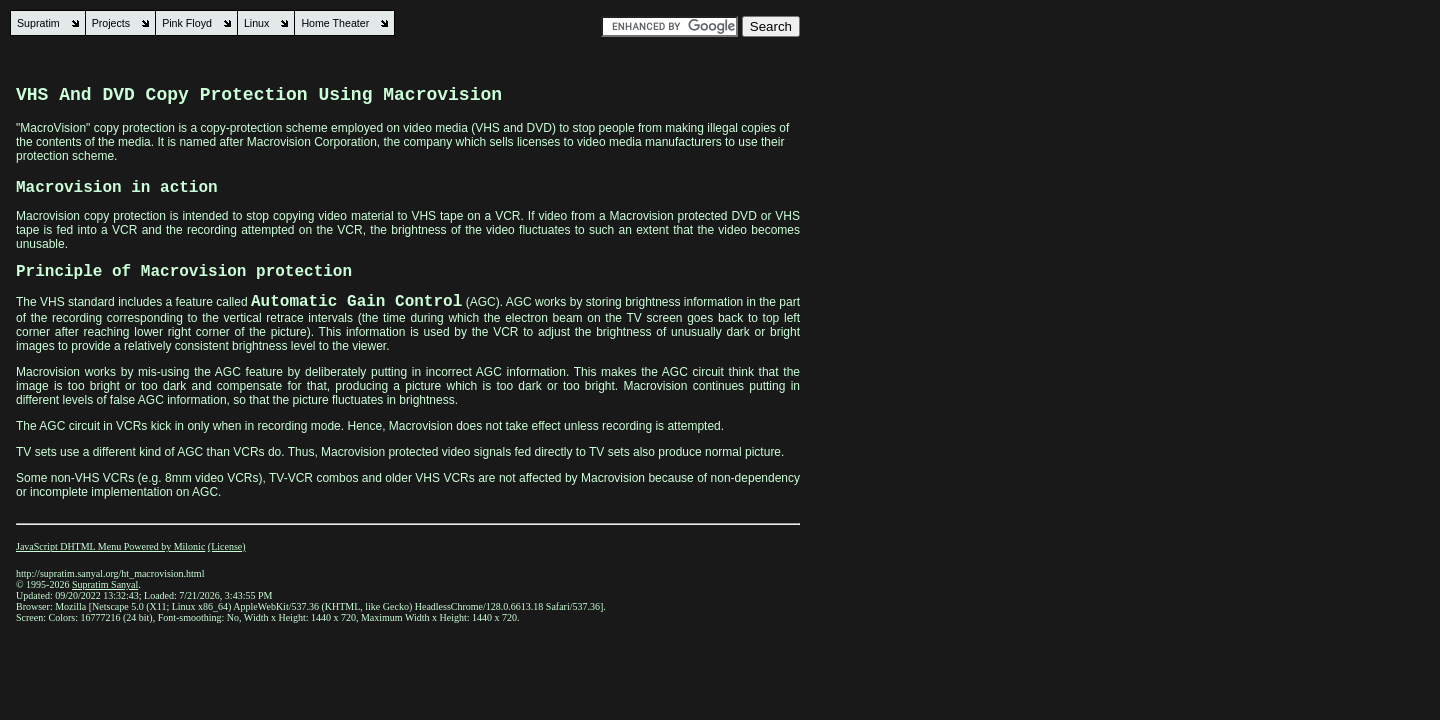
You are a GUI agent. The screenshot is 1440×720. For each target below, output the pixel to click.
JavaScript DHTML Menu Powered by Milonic (110, 546)
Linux (256, 23)
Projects (111, 23)
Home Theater (335, 23)
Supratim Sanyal (105, 584)
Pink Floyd (187, 23)
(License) (227, 546)
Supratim (38, 23)
